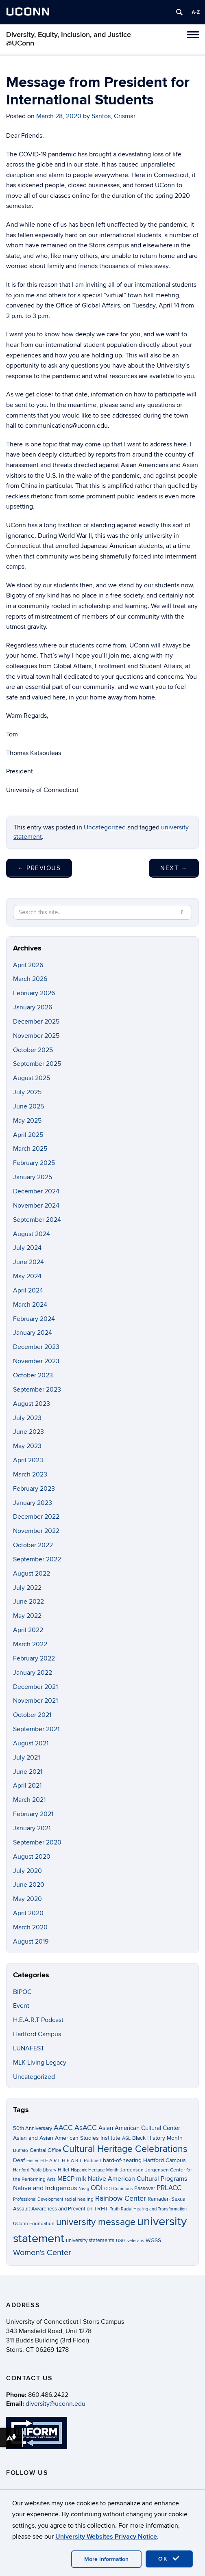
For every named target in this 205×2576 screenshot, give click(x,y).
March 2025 (30, 1149)
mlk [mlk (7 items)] (81, 2179)
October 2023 (33, 1375)
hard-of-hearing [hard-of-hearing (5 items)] (122, 2160)
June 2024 (28, 1262)
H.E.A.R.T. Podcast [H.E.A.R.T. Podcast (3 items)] (81, 2161)
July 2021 (26, 1757)
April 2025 (28, 1135)
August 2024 (31, 1234)
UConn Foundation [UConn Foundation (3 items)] (34, 2224)
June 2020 (28, 1885)
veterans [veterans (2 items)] (135, 2240)
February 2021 (33, 1814)
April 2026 (28, 965)
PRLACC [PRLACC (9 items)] (169, 2188)
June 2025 (28, 1106)
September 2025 (37, 1064)
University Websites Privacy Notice (106, 2537)
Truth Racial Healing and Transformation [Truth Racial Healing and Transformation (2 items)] (148, 2209)
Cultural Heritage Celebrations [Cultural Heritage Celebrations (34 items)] (125, 2149)
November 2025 (36, 1036)
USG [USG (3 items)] (121, 2241)
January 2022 (32, 1673)
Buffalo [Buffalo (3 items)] (20, 2150)
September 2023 (37, 1389)
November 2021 (35, 1701)
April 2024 (28, 1290)
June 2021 (27, 1772)
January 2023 (32, 1503)
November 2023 (36, 1361)
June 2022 (28, 1602)
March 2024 (30, 1305)
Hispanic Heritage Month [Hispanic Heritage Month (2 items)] (94, 2170)
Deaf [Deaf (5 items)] (19, 2160)
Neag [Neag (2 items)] (84, 2188)
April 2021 (27, 1786)
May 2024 (27, 1276)
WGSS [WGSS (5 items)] (153, 2240)
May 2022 (27, 1616)
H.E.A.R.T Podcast (38, 2020)
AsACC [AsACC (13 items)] (85, 2127)
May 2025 (27, 1121)
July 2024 (27, 1248)
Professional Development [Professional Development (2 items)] (38, 2199)
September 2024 (37, 1220)
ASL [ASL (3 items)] (126, 2138)
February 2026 (34, 993)
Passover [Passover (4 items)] (144, 2188)
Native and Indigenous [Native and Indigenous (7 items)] (45, 2188)
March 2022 (30, 1644)
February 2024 (34, 1319)
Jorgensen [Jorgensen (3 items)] (132, 2170)
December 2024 (36, 1191)
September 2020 (37, 1842)
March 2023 (30, 1474)
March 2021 (29, 1800)
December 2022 (36, 1517)
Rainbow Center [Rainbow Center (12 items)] (120, 2198)
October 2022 (33, 1545)
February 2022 (34, 1658)
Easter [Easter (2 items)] (32, 2160)
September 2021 (36, 1729)
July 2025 (27, 1092)
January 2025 (32, 1177)
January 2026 (32, 1007)
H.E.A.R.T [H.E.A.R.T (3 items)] (50, 2161)
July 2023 (27, 1418)
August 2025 (31, 1078)
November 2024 (36, 1205)
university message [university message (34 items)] (95, 2222)
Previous (39, 868)
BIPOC (22, 1992)
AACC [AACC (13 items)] (63, 2127)
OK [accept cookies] (169, 2558)
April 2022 (28, 1630)
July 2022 (27, 1588)
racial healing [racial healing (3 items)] (79, 2199)
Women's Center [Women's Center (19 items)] (42, 2253)
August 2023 (31, 1404)
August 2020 (31, 1857)
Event (21, 2006)
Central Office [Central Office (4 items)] (45, 2150)
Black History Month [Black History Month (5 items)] (157, 2137)
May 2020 (27, 1899)
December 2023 (36, 1347)
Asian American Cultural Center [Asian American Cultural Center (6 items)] (139, 2128)
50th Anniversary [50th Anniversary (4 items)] (32, 2128)
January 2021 (31, 1828)
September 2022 (37, 1559)
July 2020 (27, 1871)
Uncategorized (105, 827)
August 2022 (31, 1573)
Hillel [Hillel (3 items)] (63, 2170)
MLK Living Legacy (39, 2063)
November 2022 (36, 1531)
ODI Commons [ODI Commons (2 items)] (118, 2188)
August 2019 (30, 1941)
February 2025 (34, 1163)
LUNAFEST (28, 2048)
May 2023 (27, 1446)
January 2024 (32, 1333)
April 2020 (28, 1913)
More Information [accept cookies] (106, 2559)
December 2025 (36, 1021)
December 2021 (35, 1687)
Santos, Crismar (113, 116)
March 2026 (30, 979)
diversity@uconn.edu (55, 2404)
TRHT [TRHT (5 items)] (101, 2208)
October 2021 (32, 1715)
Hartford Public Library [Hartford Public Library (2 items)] (34, 2170)
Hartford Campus (37, 2034)
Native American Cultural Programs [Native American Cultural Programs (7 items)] (137, 2179)
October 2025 (33, 1050)
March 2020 (30, 1927)
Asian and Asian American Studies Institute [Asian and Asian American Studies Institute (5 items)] (66, 2137)
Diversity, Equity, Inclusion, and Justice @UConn (68, 39)
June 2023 (28, 1432)
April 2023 (28, 1460)
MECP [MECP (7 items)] (65, 2179)
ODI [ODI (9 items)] (96, 2188)
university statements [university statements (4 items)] (90, 2240)
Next (174, 868)
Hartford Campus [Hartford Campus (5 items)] (164, 2160)
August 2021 (30, 1743)
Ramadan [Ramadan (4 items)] (159, 2199)
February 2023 (34, 1489)
